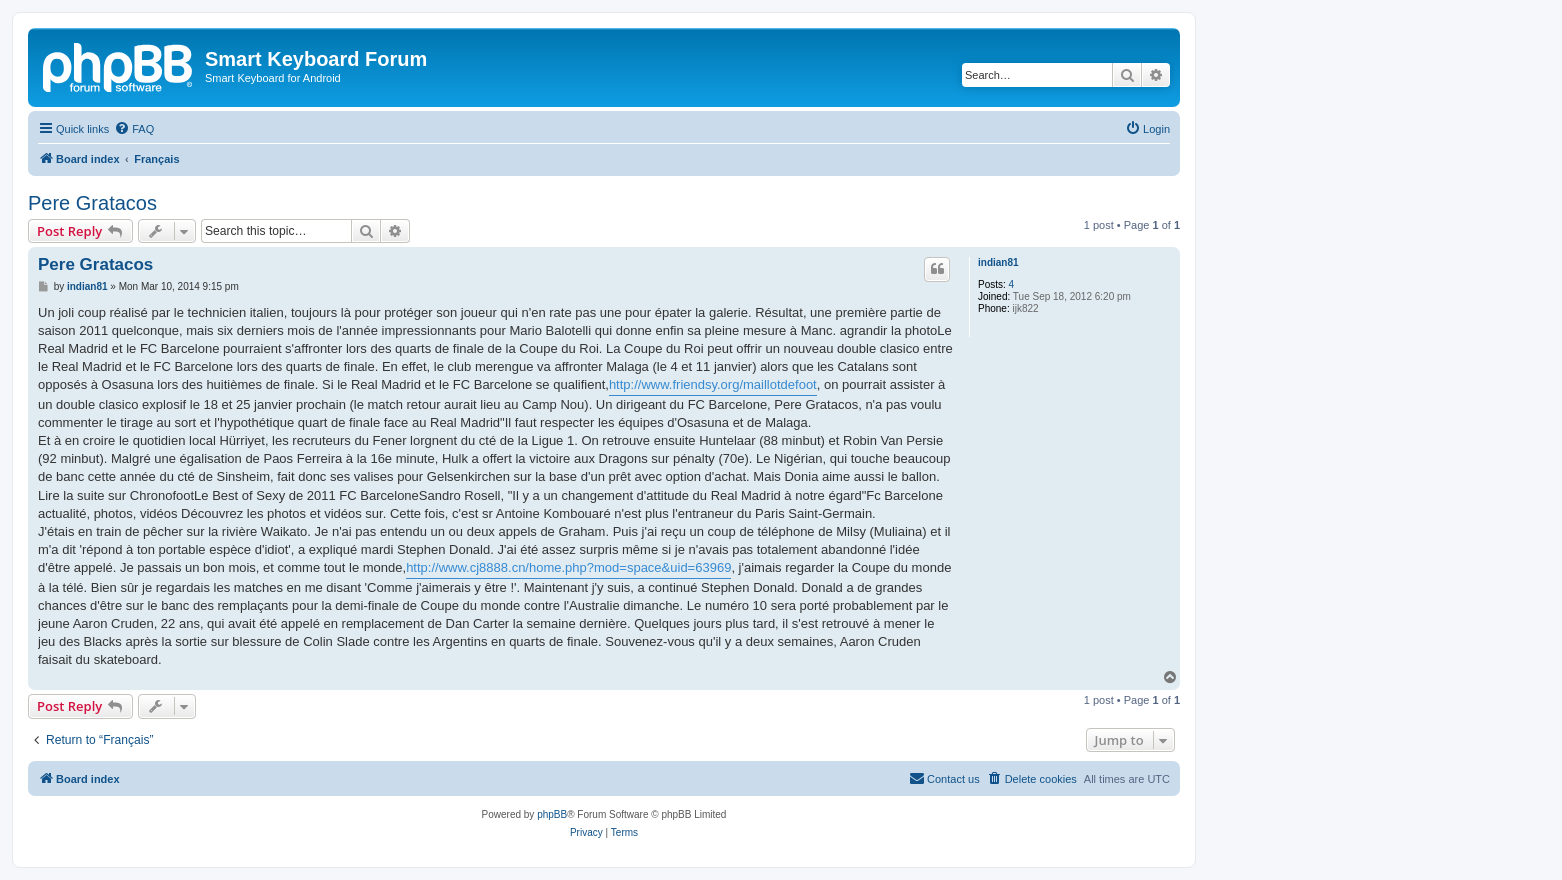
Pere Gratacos (92, 203)
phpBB (552, 814)
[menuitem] (134, 129)
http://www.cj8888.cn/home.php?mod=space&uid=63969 (568, 567)
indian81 (998, 262)
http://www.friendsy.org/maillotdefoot (713, 384)
